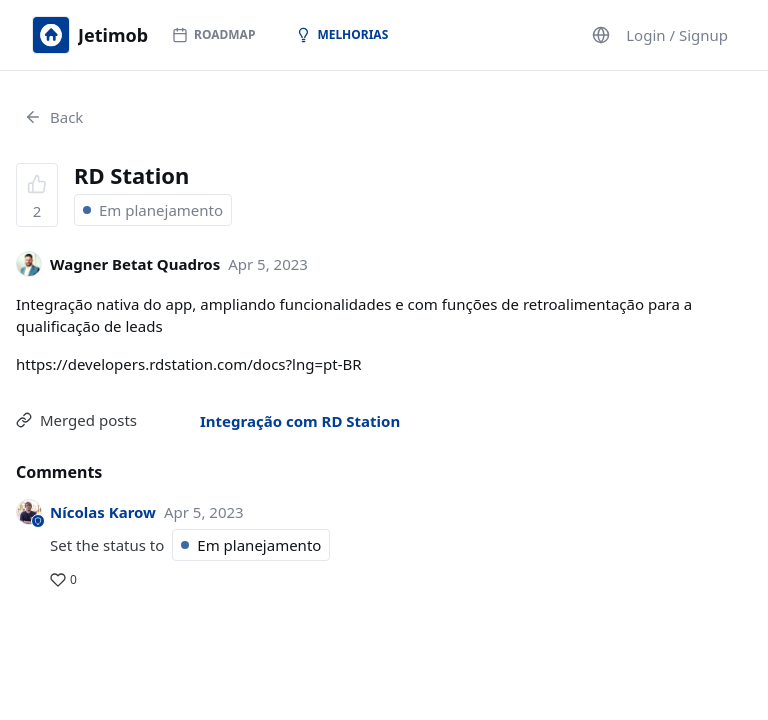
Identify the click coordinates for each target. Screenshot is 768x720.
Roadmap (213, 34)
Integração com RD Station (300, 421)
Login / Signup (677, 35)
